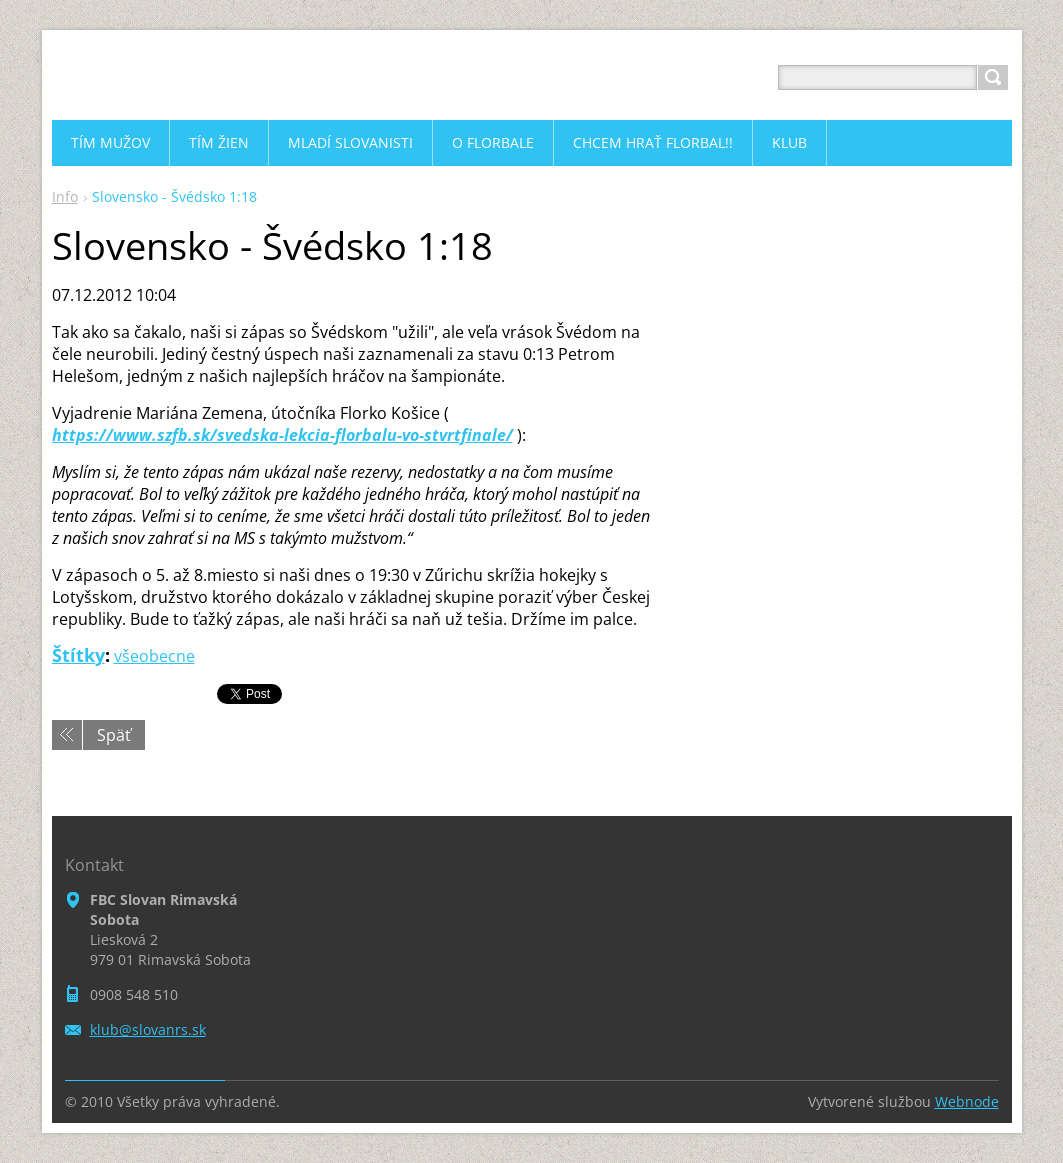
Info (65, 196)
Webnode (967, 1101)
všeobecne (154, 656)
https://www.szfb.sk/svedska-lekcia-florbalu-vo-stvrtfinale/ (282, 435)
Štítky (78, 655)
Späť (114, 735)
